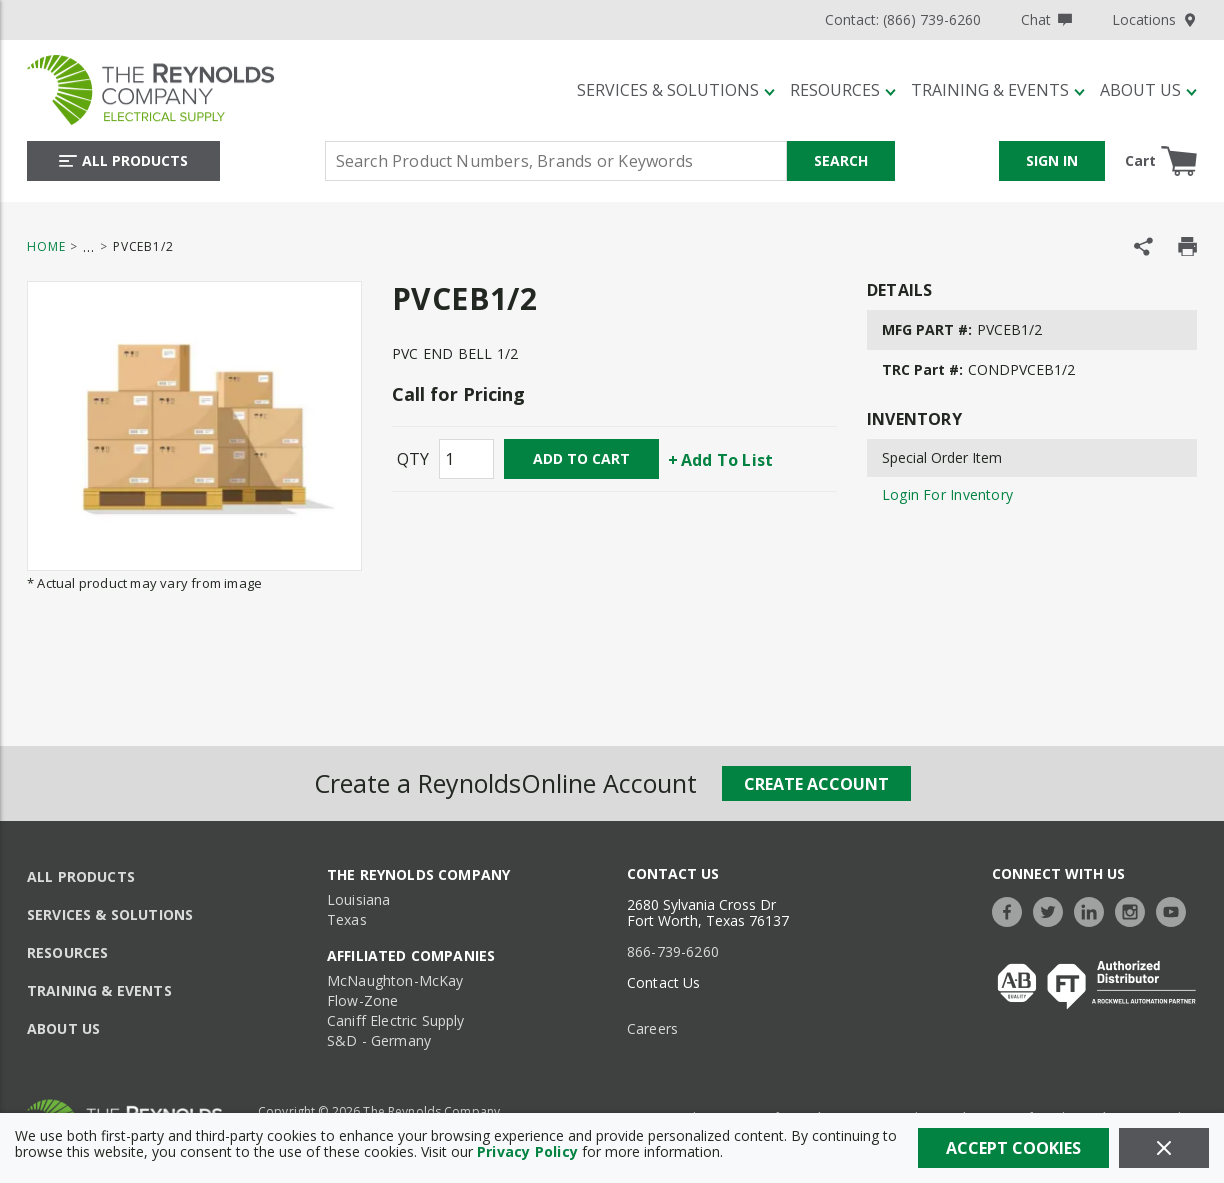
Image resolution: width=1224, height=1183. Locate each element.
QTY (413, 459)
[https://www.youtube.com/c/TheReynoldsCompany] (1176, 909)
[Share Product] (1143, 246)
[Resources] (843, 90)
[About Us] (1148, 90)
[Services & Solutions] (676, 90)
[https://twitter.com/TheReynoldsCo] (1053, 909)
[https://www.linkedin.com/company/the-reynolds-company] (1094, 909)
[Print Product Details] (1187, 246)
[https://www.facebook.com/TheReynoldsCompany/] (1012, 909)
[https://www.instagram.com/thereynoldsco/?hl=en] (1135, 909)
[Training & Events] (998, 90)
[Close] (1164, 1148)
